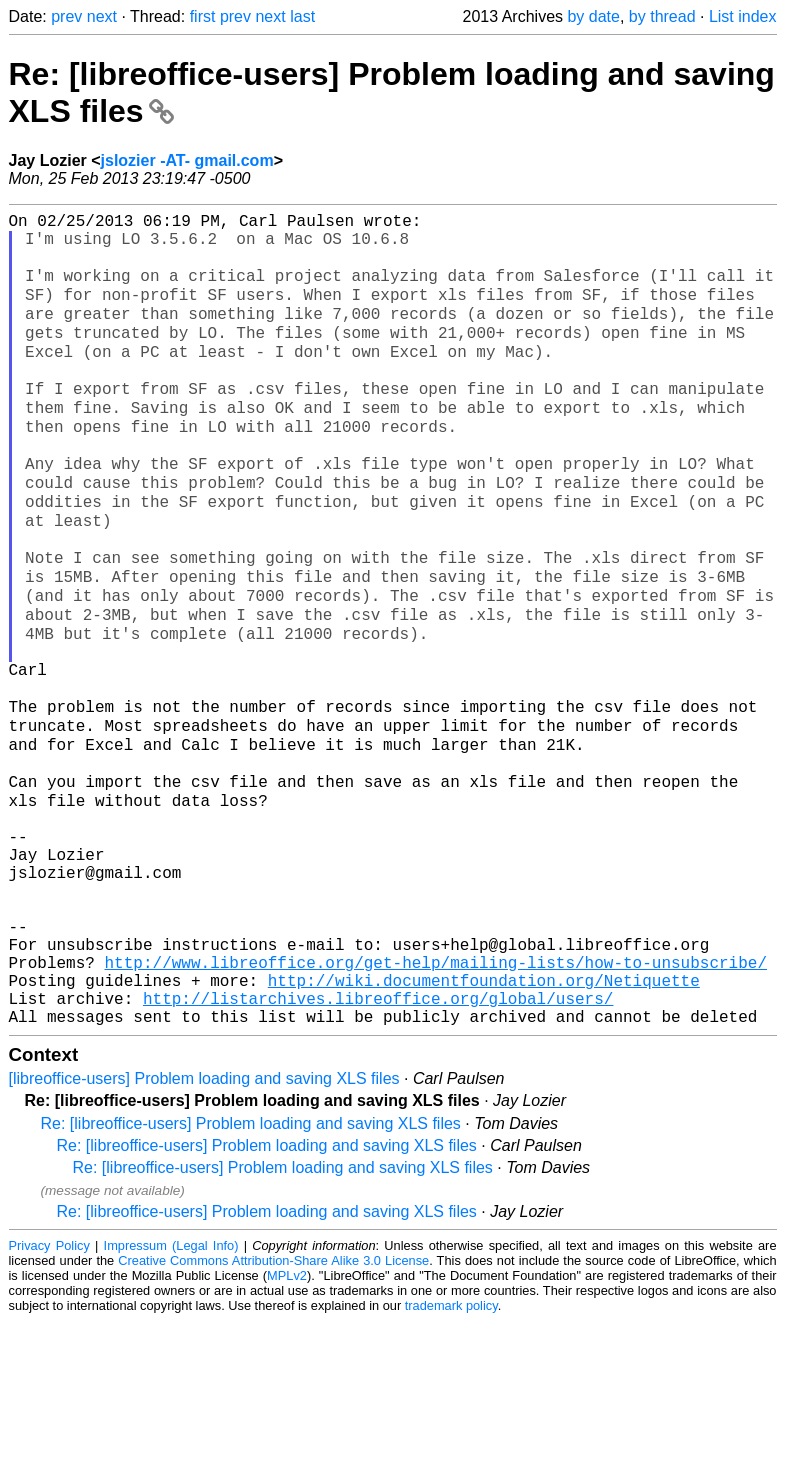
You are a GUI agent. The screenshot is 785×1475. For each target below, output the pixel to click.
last (302, 16)
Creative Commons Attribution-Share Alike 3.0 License (273, 1414)
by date (593, 16)
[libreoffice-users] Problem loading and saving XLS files (204, 1232)
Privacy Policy (49, 1399)
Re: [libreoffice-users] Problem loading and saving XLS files (251, 1277)
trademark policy (451, 1459)
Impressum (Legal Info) (171, 1399)
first (203, 16)
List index (743, 16)
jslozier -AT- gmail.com (187, 160)
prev (66, 16)
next (102, 16)
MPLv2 (287, 1429)
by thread (662, 16)
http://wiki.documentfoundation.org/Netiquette (484, 1126)
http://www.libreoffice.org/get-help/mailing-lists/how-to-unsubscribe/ (436, 1104)
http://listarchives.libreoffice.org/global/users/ (378, 1148)
